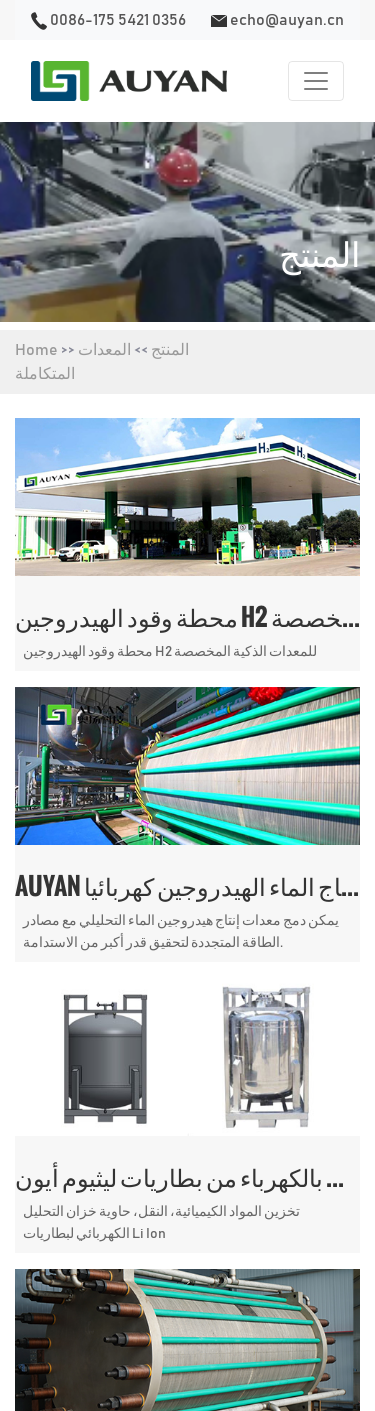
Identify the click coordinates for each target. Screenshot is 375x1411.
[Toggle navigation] (316, 81)
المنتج (170, 350)
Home (36, 350)
